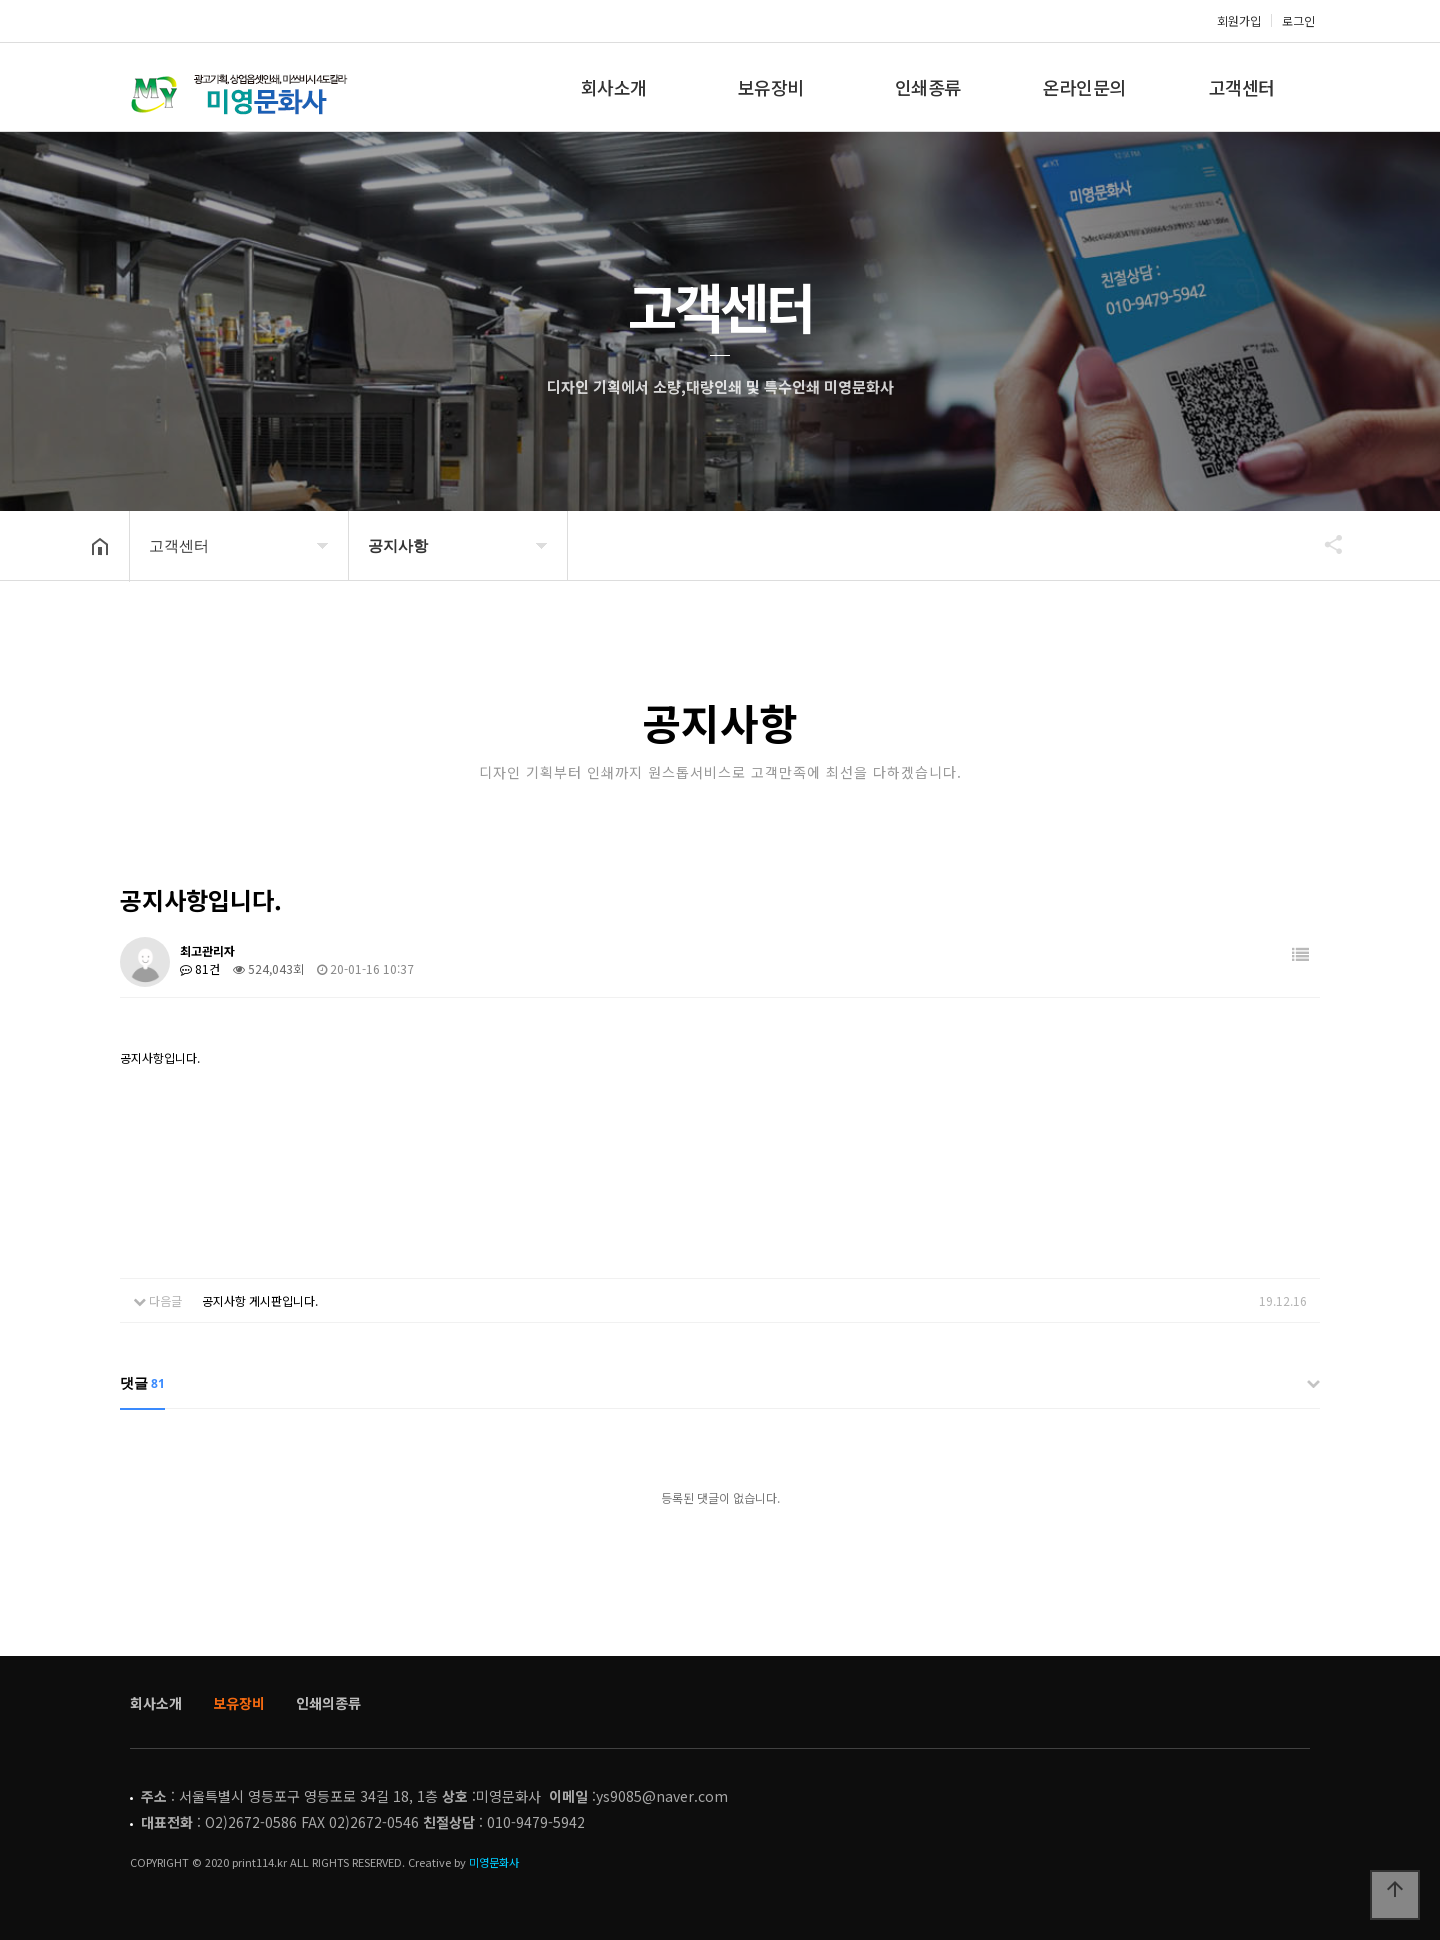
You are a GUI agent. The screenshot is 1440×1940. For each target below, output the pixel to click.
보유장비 (771, 87)
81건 (200, 968)
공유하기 (1324, 544)
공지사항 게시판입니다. (260, 1300)
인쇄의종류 (328, 1703)
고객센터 (1242, 87)
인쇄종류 (928, 87)
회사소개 (614, 87)
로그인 (1298, 20)
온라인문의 (1084, 87)
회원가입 (1239, 20)
